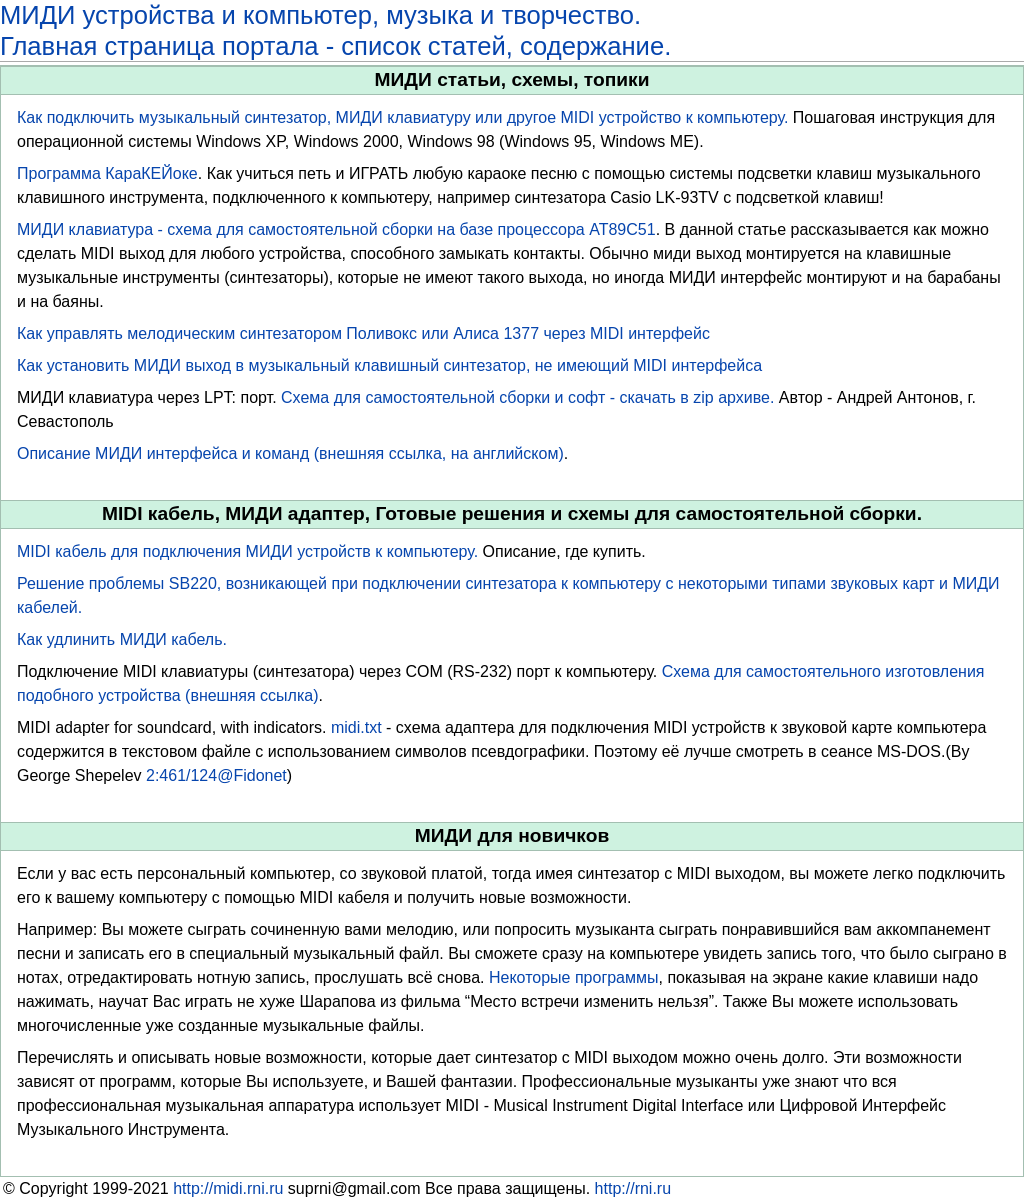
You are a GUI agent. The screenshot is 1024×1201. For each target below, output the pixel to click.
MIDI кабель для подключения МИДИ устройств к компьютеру (245, 551)
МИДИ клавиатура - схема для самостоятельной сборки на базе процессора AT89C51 (336, 229)
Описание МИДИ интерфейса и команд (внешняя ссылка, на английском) (290, 453)
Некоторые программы (574, 977)
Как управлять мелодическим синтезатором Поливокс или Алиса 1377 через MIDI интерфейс (363, 333)
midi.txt (356, 727)
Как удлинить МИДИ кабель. (122, 639)
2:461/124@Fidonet (216, 775)
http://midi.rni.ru (228, 1188)
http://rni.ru (633, 1188)
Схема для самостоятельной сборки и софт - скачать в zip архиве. (527, 397)
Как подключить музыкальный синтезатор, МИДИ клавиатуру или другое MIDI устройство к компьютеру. (402, 117)
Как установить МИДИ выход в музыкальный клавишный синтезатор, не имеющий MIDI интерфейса (389, 365)
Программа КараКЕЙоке (107, 173)
